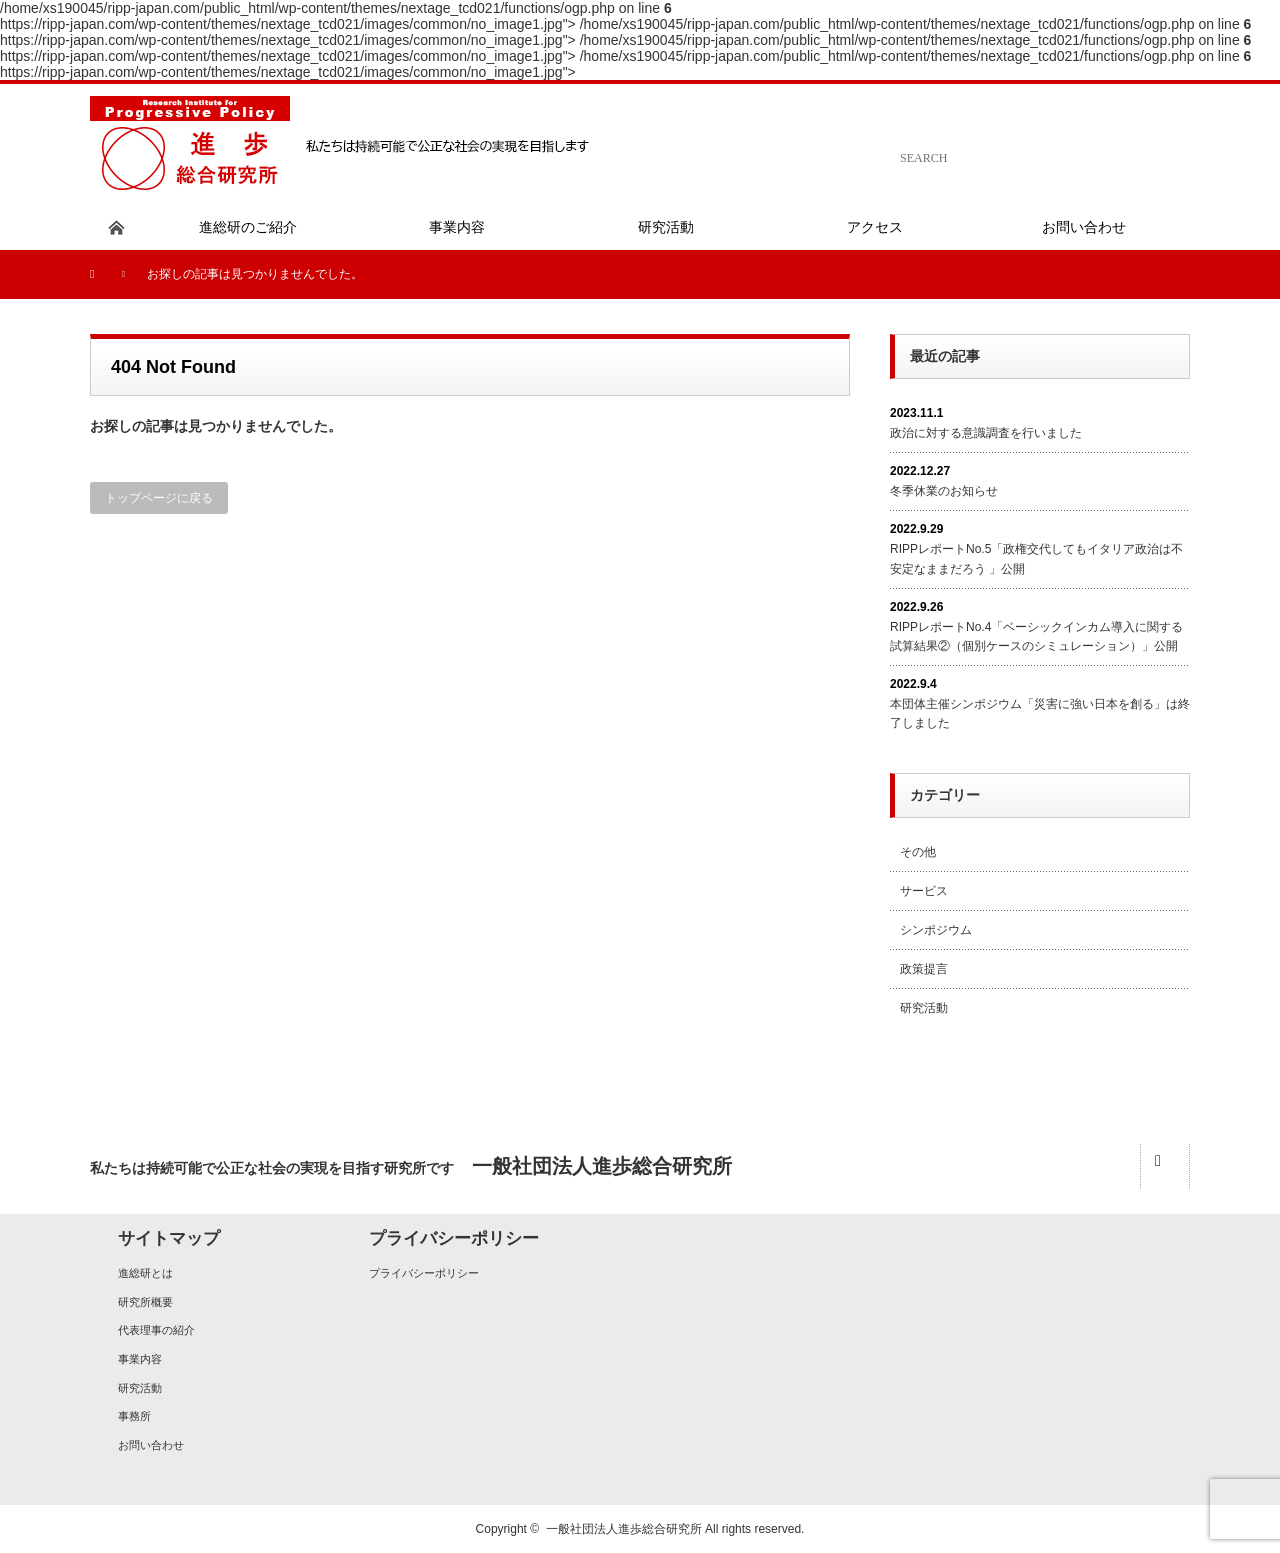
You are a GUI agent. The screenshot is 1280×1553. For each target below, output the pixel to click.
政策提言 (924, 969)
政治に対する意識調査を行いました (986, 433)
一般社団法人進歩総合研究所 (624, 1529)
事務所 (134, 1416)
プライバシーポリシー (424, 1273)
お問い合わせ (151, 1445)
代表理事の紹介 (156, 1330)
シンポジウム (936, 930)
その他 (918, 852)
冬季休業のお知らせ (944, 491)
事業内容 (140, 1359)
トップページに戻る (159, 498)
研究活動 (924, 1008)
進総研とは (145, 1273)
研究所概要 (145, 1302)
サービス (924, 891)
